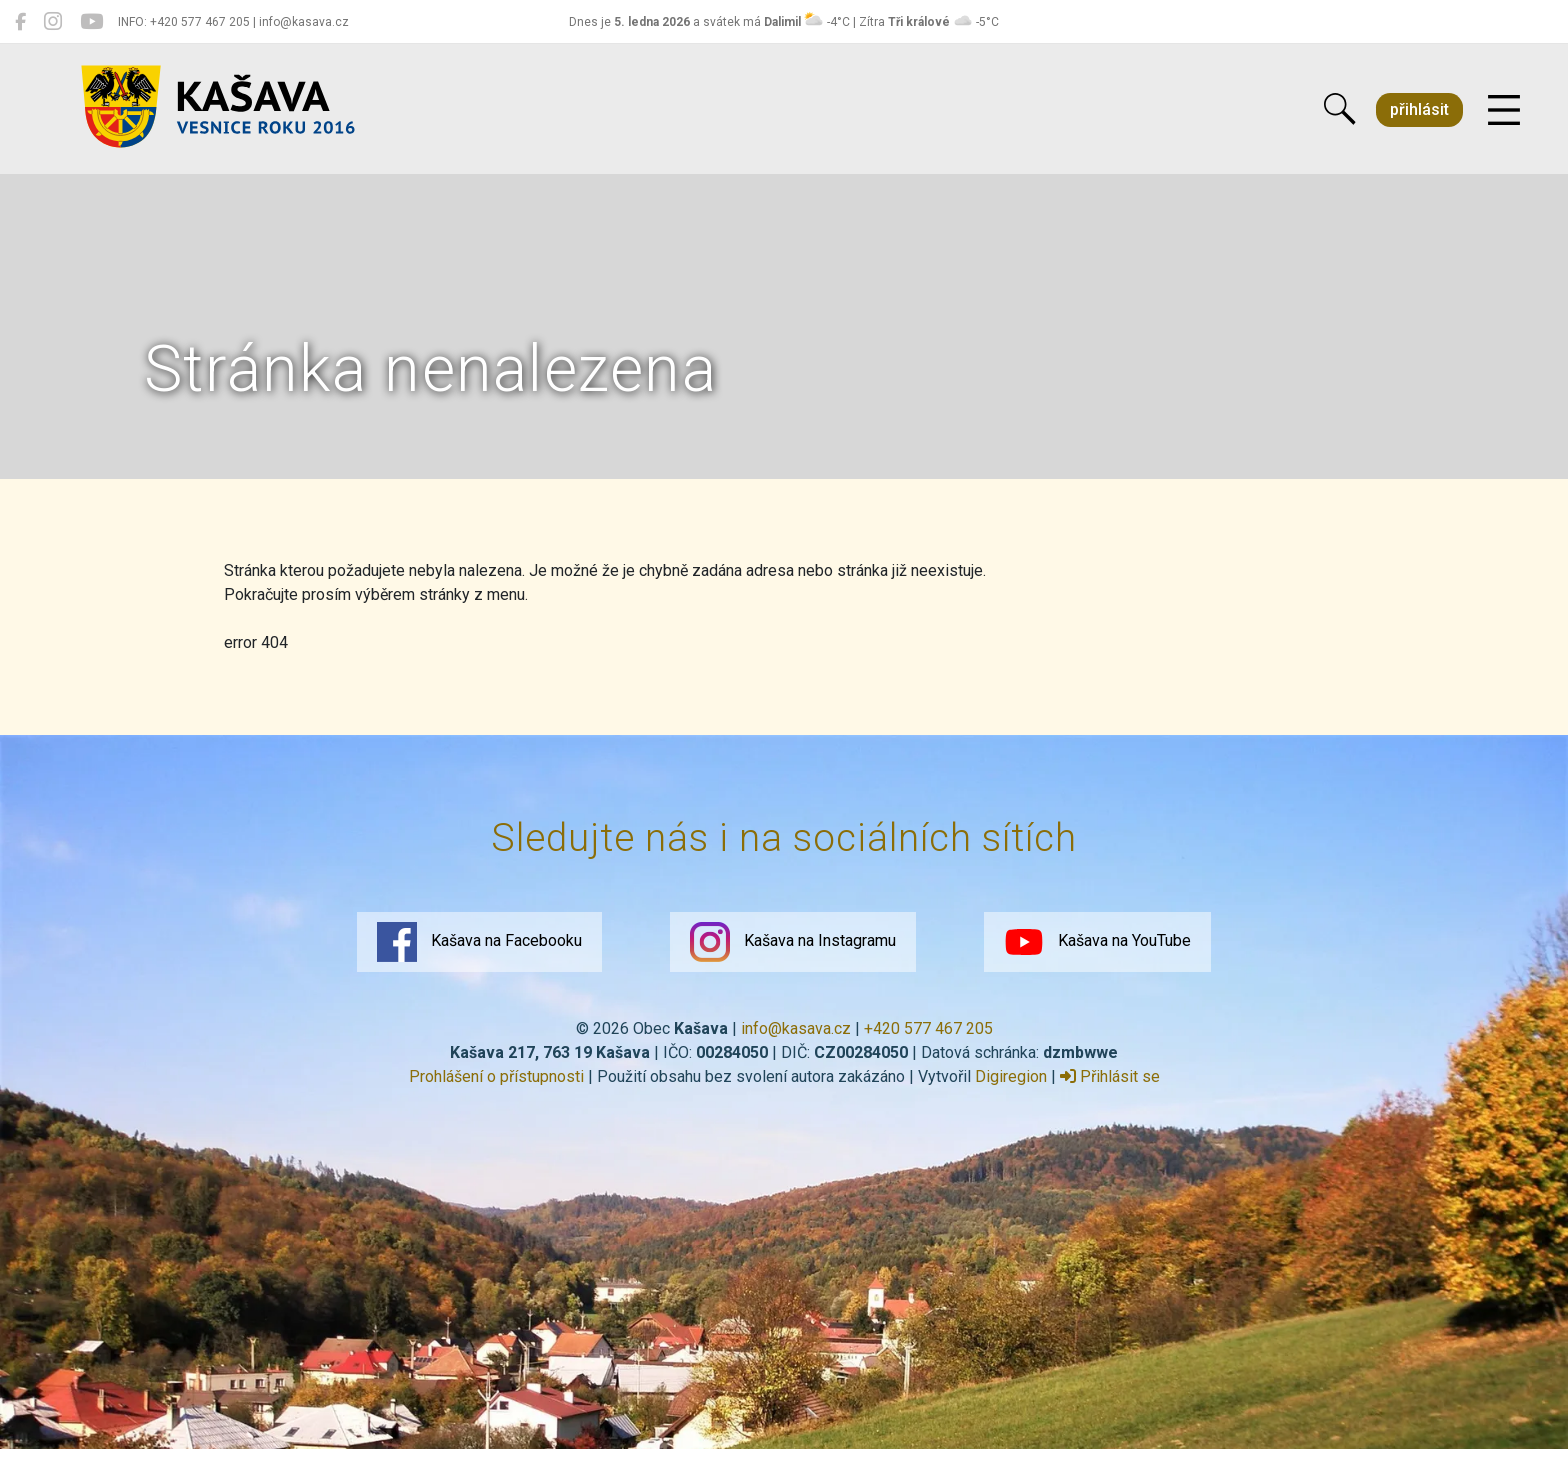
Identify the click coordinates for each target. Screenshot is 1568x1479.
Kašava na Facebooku (479, 942)
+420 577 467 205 (928, 1028)
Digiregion (1011, 1076)
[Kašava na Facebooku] (20, 22)
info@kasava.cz (796, 1028)
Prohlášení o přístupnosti (496, 1076)
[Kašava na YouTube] (91, 22)
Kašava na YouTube (1097, 942)
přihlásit (1419, 109)
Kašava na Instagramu (793, 942)
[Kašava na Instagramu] (53, 22)
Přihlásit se (1110, 1076)
